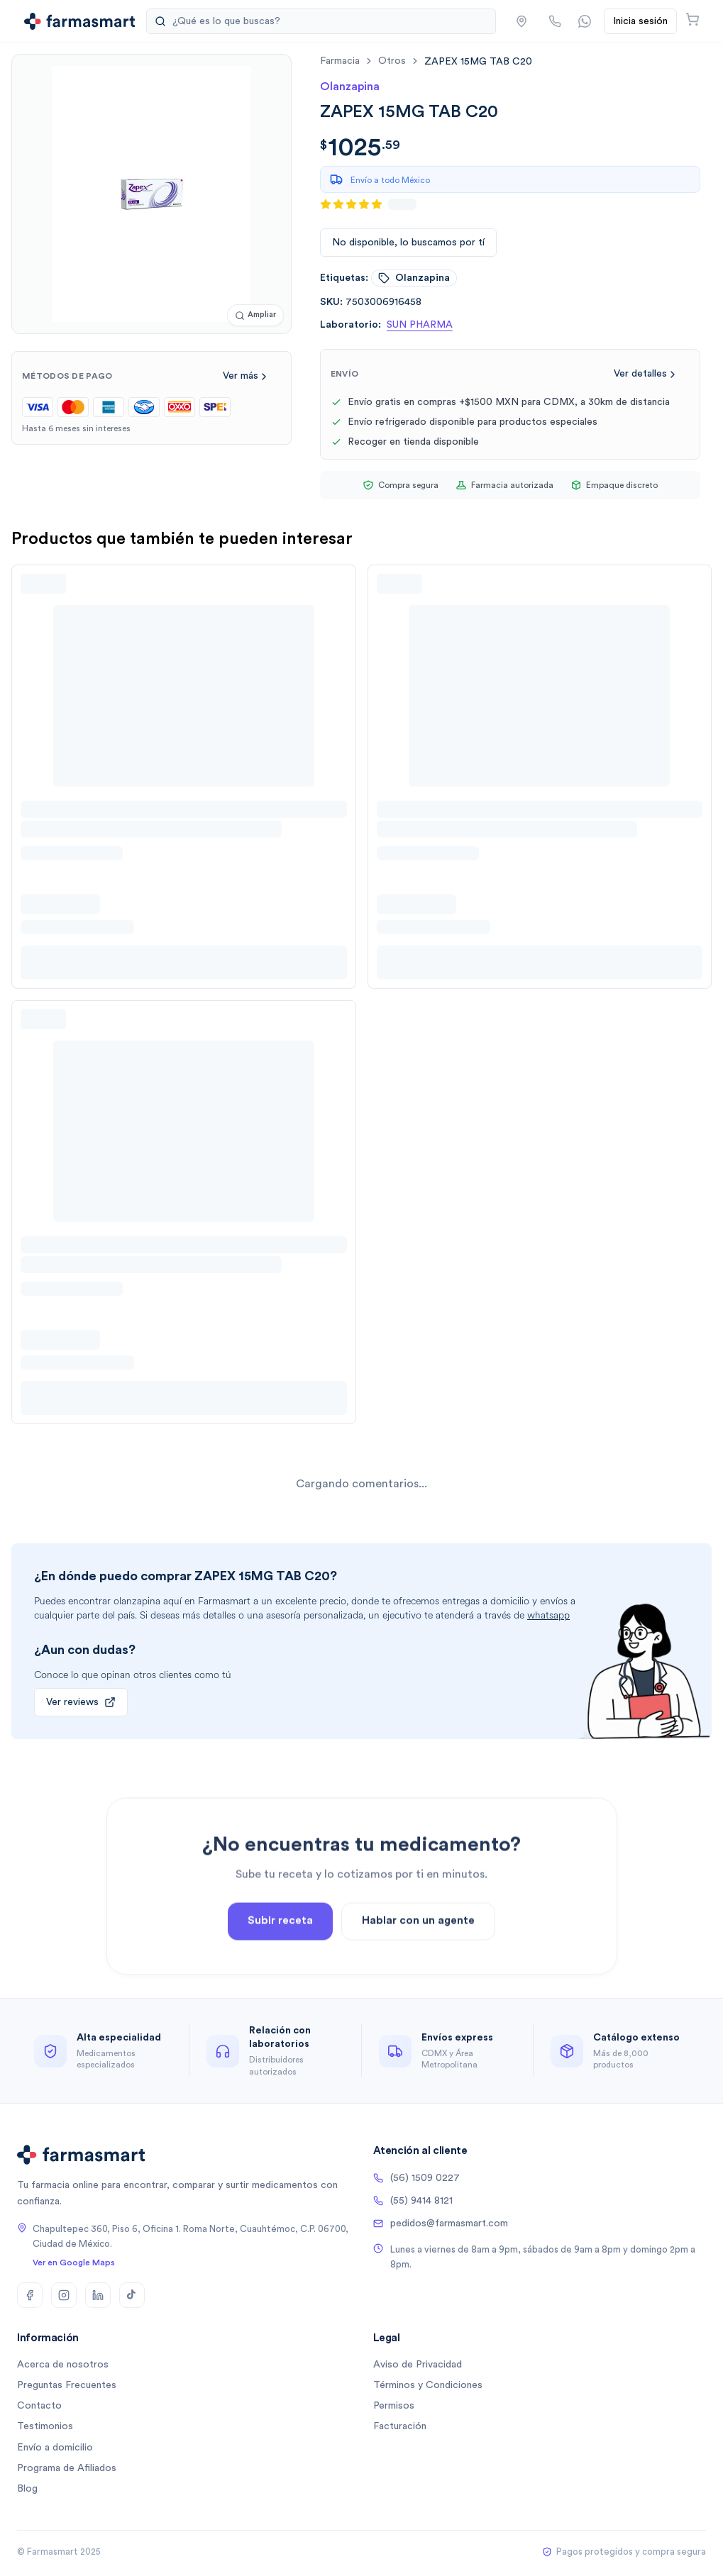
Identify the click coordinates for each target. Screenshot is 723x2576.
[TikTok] (132, 2295)
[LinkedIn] (98, 2295)
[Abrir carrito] (692, 19)
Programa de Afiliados (66, 2468)
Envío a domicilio (55, 2448)
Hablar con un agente (418, 1963)
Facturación (399, 2426)
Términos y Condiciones (427, 2385)
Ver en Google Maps (74, 2262)
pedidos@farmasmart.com (440, 2223)
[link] (478, 61)
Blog (27, 2489)
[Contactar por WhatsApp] (584, 21)
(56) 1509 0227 (416, 2178)
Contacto (39, 2406)
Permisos (393, 2406)
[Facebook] (30, 2295)
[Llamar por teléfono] (554, 21)
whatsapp (548, 1615)
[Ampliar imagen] (255, 315)
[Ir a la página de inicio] (80, 21)
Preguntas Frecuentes (66, 2385)
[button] (521, 21)
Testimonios (45, 2426)
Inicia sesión (640, 21)
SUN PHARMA (420, 325)
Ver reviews (81, 1702)
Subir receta (280, 1963)
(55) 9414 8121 (413, 2201)
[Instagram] (64, 2295)
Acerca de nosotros (63, 2365)
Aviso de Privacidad (417, 2365)
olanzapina (414, 278)
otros (392, 61)
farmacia (340, 61)
